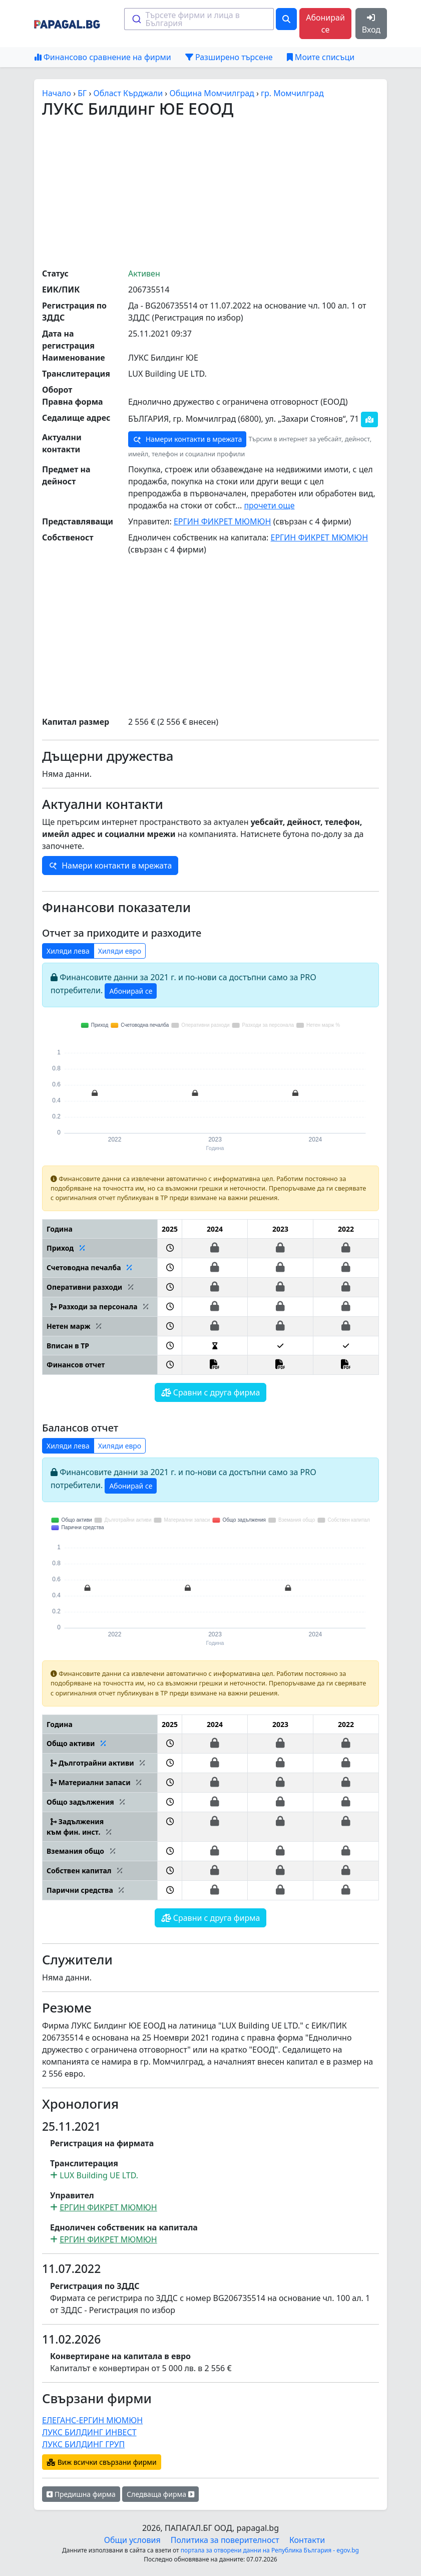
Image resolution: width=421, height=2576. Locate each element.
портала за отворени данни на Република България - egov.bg (270, 2550)
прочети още (269, 505)
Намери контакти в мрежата (187, 439)
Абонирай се (325, 23)
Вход (371, 24)
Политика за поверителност (225, 2539)
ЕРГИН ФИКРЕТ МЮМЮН (222, 521)
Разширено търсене (229, 57)
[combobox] (199, 19)
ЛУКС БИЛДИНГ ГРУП (83, 2444)
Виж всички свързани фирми (102, 2462)
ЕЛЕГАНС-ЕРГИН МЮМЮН (92, 2420)
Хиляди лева (68, 951)
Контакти (307, 2539)
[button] (170, 1248)
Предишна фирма (81, 2494)
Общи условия (132, 2539)
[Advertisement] (231, 192)
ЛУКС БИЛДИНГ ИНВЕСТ (89, 2432)
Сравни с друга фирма (210, 1392)
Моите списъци (320, 57)
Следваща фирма (160, 2494)
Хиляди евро (120, 951)
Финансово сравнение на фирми (103, 57)
